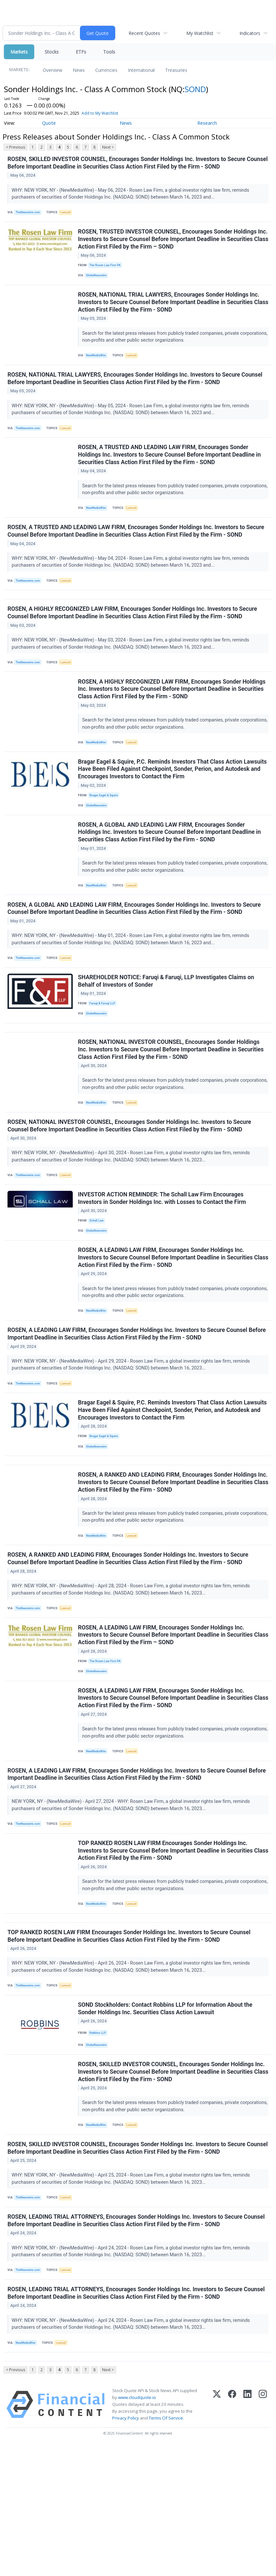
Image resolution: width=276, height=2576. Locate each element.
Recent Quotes (144, 33)
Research (207, 123)
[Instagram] (262, 2534)
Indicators (249, 33)
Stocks (52, 52)
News (79, 70)
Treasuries (176, 70)
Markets (19, 52)
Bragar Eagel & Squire (106, 830)
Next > (108, 147)
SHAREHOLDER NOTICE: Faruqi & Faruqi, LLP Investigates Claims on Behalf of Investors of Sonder (167, 1027)
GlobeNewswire (98, 281)
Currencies (106, 70)
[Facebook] (232, 2534)
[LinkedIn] (247, 2534)
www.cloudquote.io (137, 2527)
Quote (49, 123)
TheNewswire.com (30, 214)
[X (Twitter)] (216, 2534)
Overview (52, 70)
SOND (195, 89)
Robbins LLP (99, 2143)
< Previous (15, 147)
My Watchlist (199, 33)
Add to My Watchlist (100, 113)
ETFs (81, 52)
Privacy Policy (125, 2548)
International (141, 70)
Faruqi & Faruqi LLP (104, 1050)
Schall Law (98, 1282)
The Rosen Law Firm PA (107, 270)
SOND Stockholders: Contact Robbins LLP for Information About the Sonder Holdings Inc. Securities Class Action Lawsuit (166, 2119)
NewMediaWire (98, 365)
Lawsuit (69, 214)
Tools (109, 52)
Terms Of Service (166, 2548)
